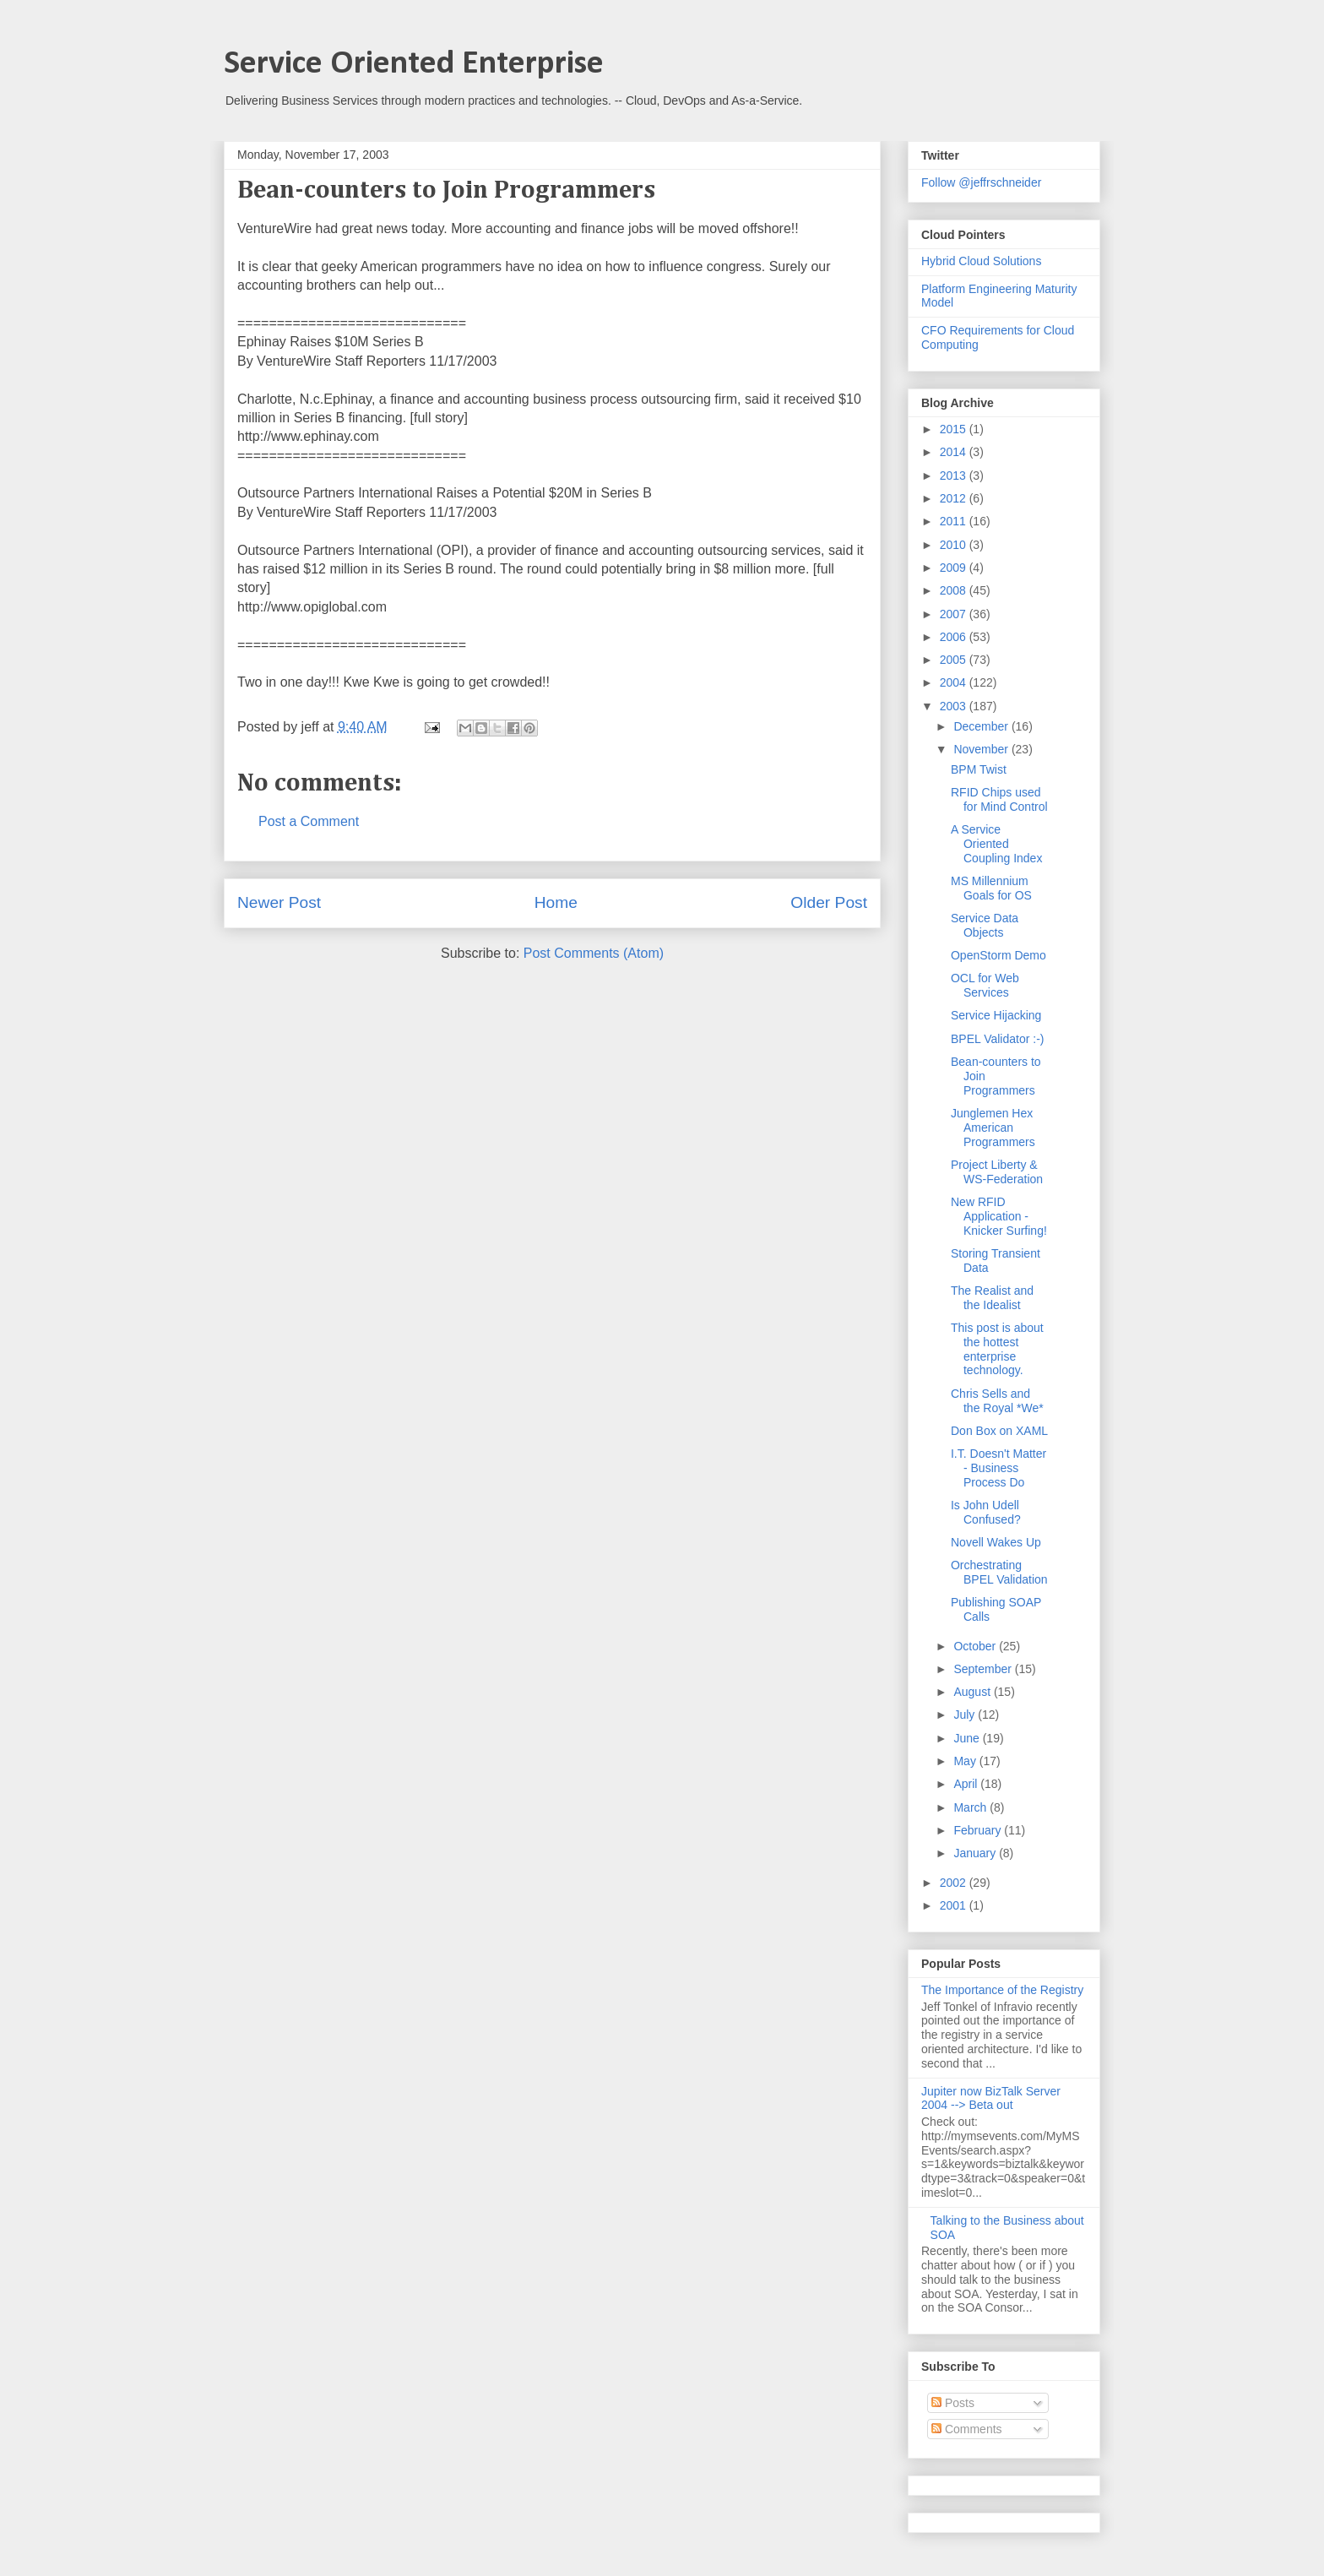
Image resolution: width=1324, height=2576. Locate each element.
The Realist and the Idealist (992, 1298)
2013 (954, 475)
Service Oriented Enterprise (414, 64)
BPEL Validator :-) (998, 1039)
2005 (954, 659)
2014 (954, 452)
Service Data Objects (984, 925)
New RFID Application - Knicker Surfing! (999, 1216)
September (983, 1669)
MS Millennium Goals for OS (991, 888)
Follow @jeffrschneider (981, 182)
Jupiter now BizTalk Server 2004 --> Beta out (991, 2098)
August (973, 1691)
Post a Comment (308, 821)
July (965, 1714)
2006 (954, 637)
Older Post (828, 902)
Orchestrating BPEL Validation (999, 1572)
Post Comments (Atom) (594, 953)
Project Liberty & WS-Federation (997, 1172)
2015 (954, 429)
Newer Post (279, 902)
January (976, 1853)
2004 (954, 682)
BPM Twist (979, 769)
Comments (966, 2429)
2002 (954, 1882)
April (966, 1784)
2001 (954, 1905)
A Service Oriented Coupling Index (996, 844)
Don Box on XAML (999, 1430)
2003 (954, 706)
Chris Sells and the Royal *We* (997, 1401)
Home (556, 902)
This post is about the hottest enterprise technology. (997, 1349)
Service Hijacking (996, 1015)
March (971, 1807)
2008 (954, 590)
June (967, 1738)
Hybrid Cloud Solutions (981, 261)
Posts (952, 2403)
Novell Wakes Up (996, 1542)
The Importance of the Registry (1002, 1990)
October (976, 1646)
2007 (954, 614)
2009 (954, 567)
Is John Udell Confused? (986, 1512)
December (982, 726)
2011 (954, 521)
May (966, 1761)
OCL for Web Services (985, 985)
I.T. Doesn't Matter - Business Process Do (998, 1468)
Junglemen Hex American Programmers (993, 1127)
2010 (954, 545)
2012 (954, 498)
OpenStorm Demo (998, 955)
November (982, 749)
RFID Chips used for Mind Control (999, 799)
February (978, 1830)
